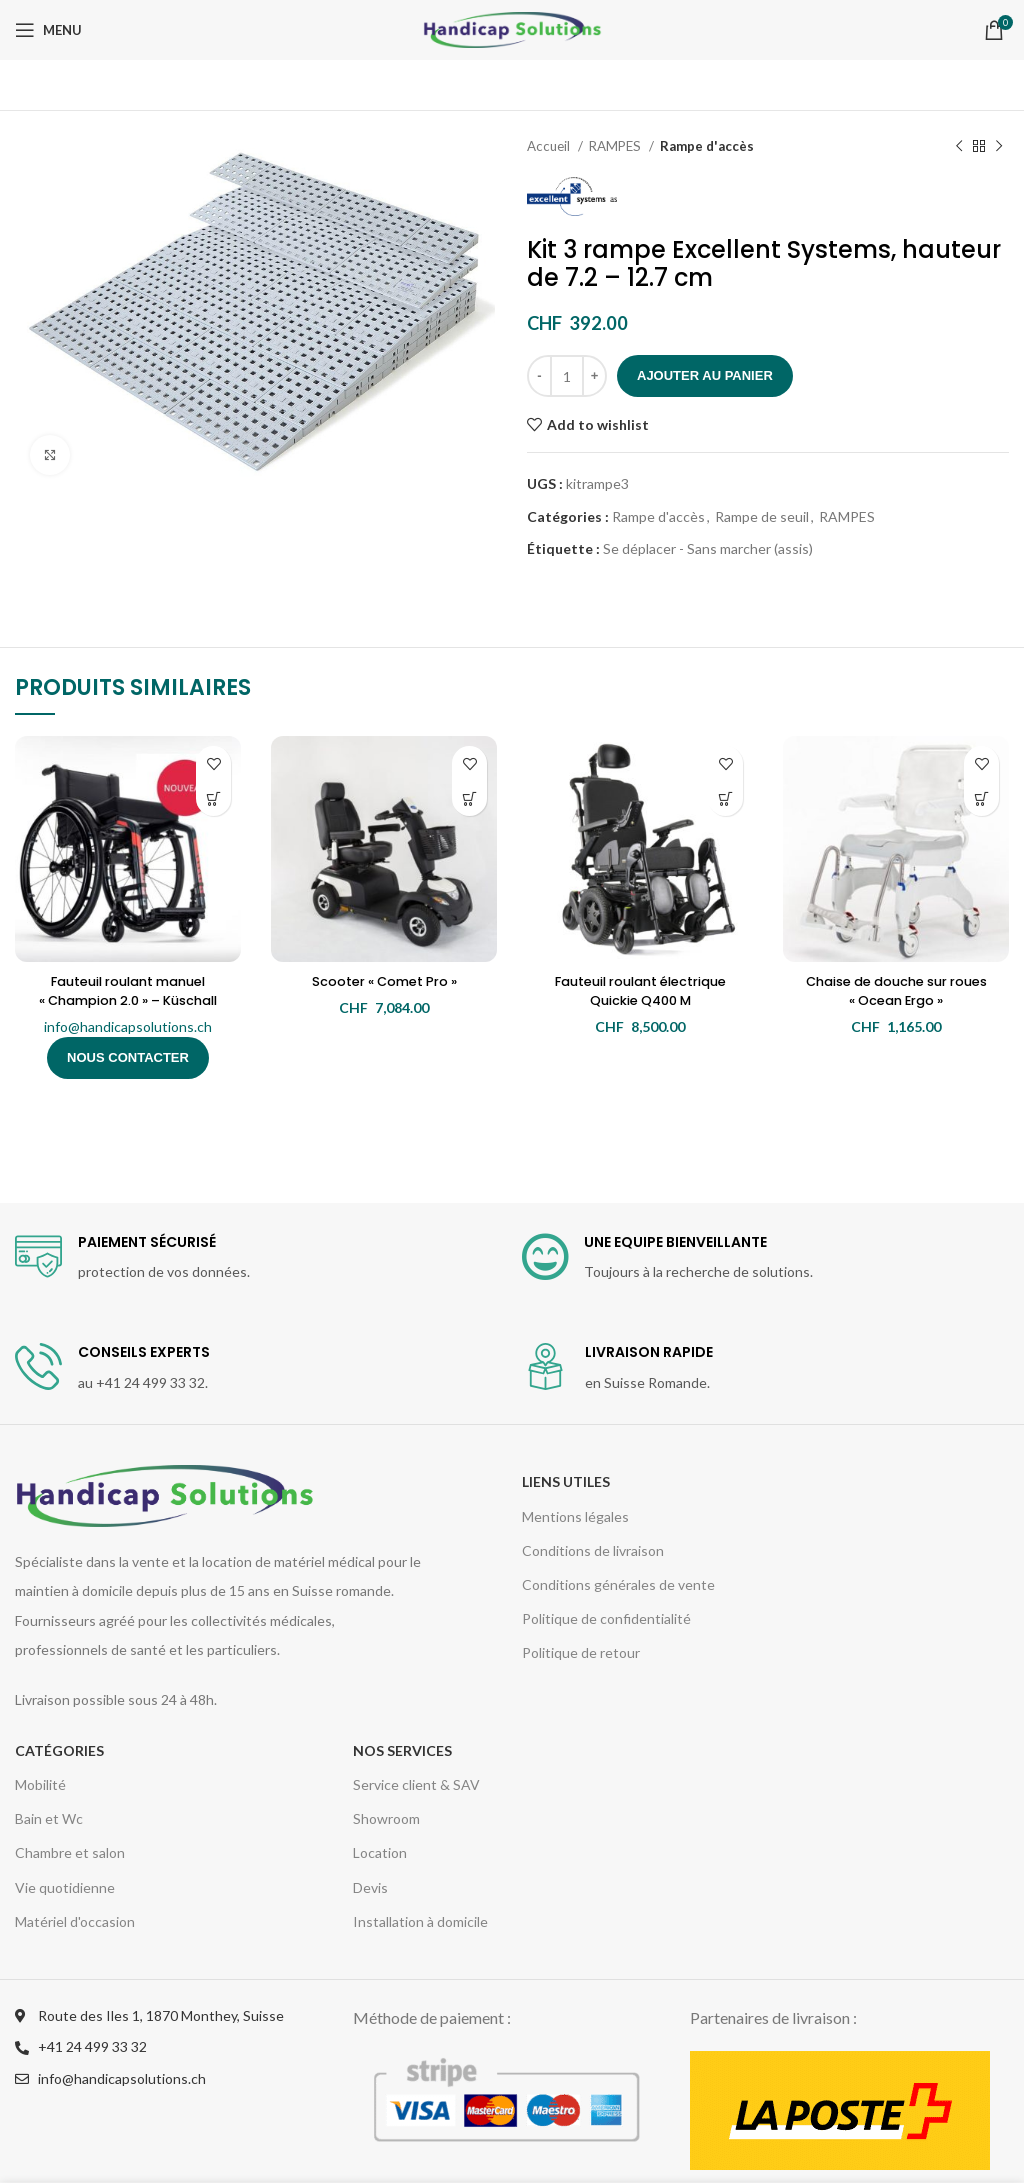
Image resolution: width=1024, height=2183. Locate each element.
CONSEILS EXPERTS (144, 1352)
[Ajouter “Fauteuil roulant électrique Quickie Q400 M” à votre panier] (725, 798)
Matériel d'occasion (75, 1921)
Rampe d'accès (707, 146)
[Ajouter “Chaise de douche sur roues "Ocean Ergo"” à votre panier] (981, 798)
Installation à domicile (420, 1921)
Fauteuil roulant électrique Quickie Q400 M (640, 991)
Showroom (386, 1818)
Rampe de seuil (762, 516)
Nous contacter (128, 1057)
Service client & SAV (416, 1784)
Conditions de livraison (593, 1550)
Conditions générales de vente (618, 1584)
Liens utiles (566, 1481)
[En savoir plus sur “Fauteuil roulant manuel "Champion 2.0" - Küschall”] (213, 798)
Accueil (550, 146)
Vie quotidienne (65, 1887)
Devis (370, 1887)
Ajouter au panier (705, 375)
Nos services (402, 1750)
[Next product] (999, 147)
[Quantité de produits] (567, 376)
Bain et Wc (49, 1818)
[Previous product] (959, 147)
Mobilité (40, 1784)
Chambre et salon (70, 1852)
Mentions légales (575, 1516)
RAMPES (616, 146)
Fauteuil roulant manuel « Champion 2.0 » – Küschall (128, 991)
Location (380, 1852)
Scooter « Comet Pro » (384, 981)
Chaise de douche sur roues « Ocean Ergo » (896, 991)
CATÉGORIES (59, 1750)
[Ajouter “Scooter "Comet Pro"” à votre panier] (469, 798)
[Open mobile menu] (48, 30)
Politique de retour (581, 1652)
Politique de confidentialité (606, 1618)
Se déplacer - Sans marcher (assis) (708, 548)
